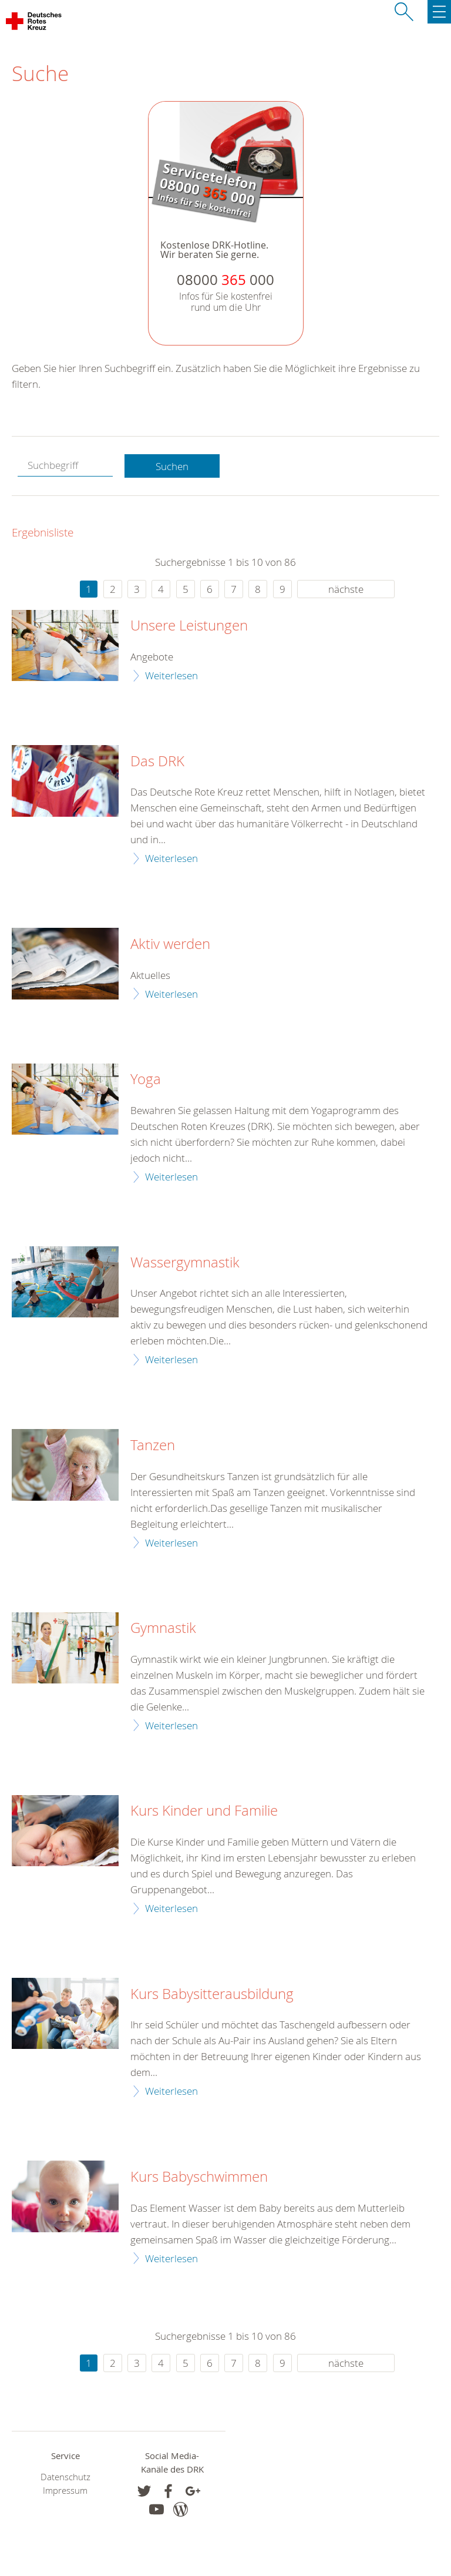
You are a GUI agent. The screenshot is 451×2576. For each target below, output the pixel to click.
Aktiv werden (170, 944)
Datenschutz (65, 2477)
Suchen (172, 466)
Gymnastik (163, 1628)
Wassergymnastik (185, 1263)
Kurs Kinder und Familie (204, 1811)
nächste (346, 589)
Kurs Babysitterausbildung (212, 1994)
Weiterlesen (171, 675)
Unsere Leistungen (189, 626)
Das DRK (157, 761)
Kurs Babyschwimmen (199, 2177)
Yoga (145, 1079)
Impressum (65, 2490)
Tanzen (152, 1445)
